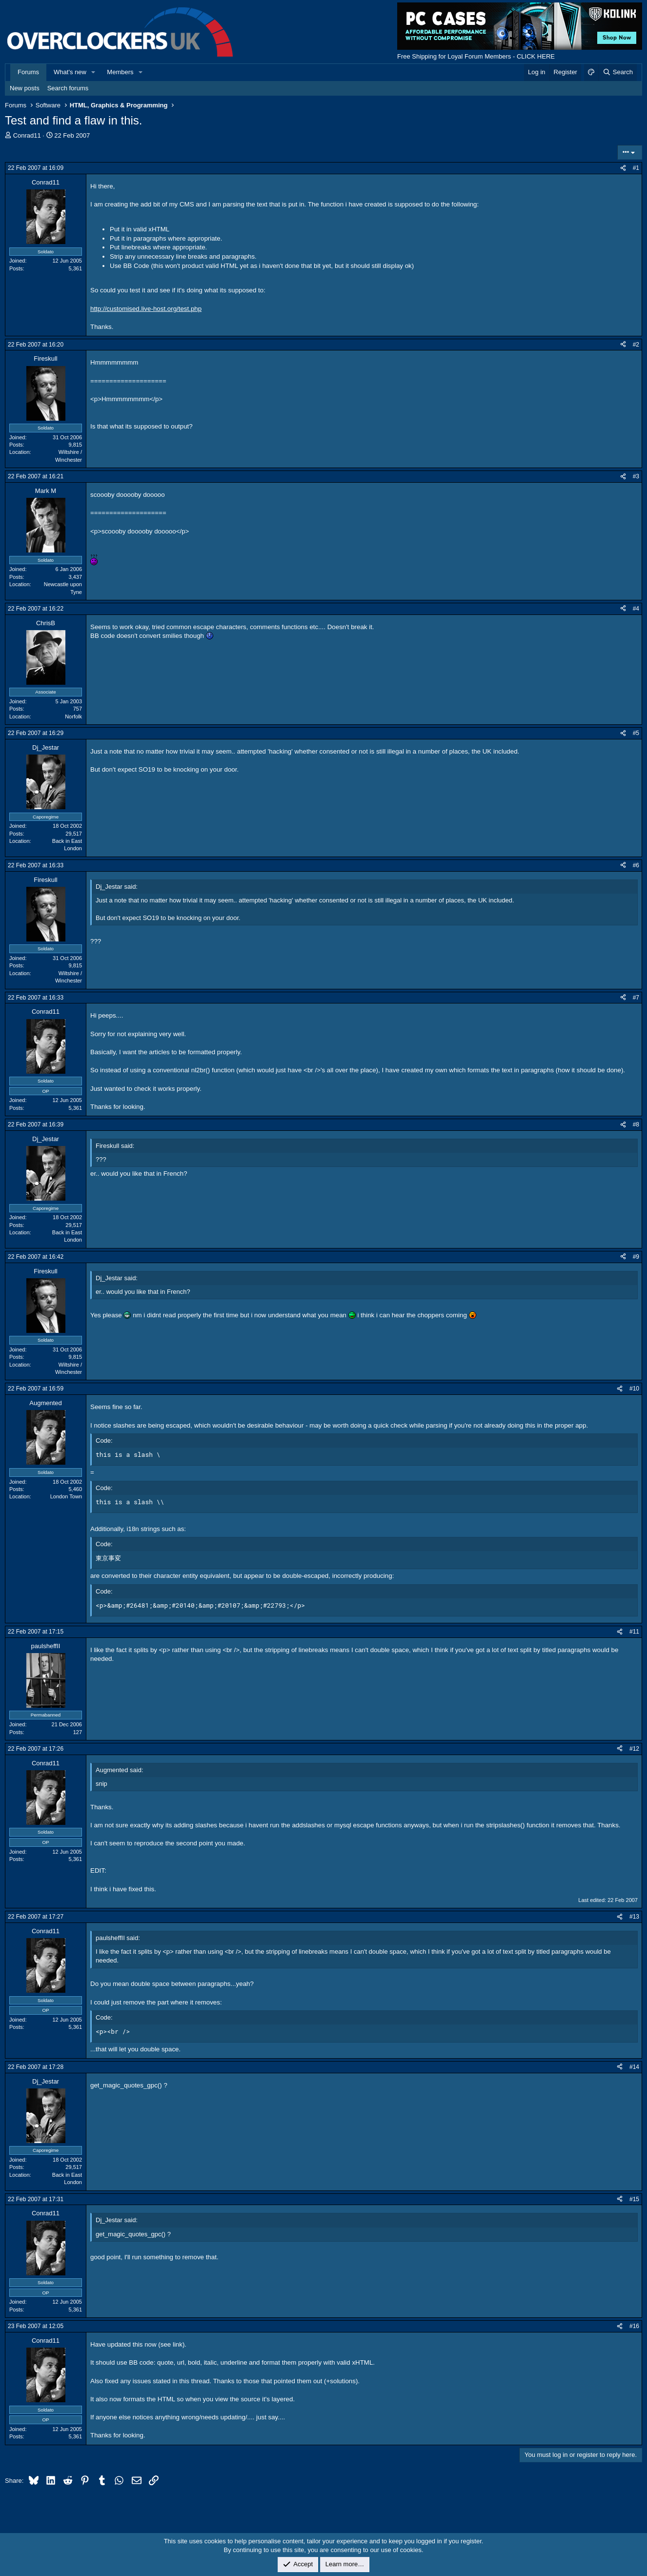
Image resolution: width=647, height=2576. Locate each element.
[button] (93, 72)
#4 (636, 608)
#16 (634, 2326)
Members (120, 72)
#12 (634, 1748)
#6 (636, 865)
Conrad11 (27, 135)
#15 (634, 2199)
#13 (634, 1916)
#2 (636, 344)
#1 (636, 167)
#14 (634, 2067)
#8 (636, 1124)
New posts (25, 88)
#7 (636, 997)
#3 (636, 476)
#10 (634, 1388)
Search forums (68, 88)
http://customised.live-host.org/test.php (146, 308)
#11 (634, 1631)
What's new (70, 72)
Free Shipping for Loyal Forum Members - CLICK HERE (476, 56)
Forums (28, 72)
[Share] (623, 168)
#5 (636, 733)
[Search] (617, 72)
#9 (636, 1256)
